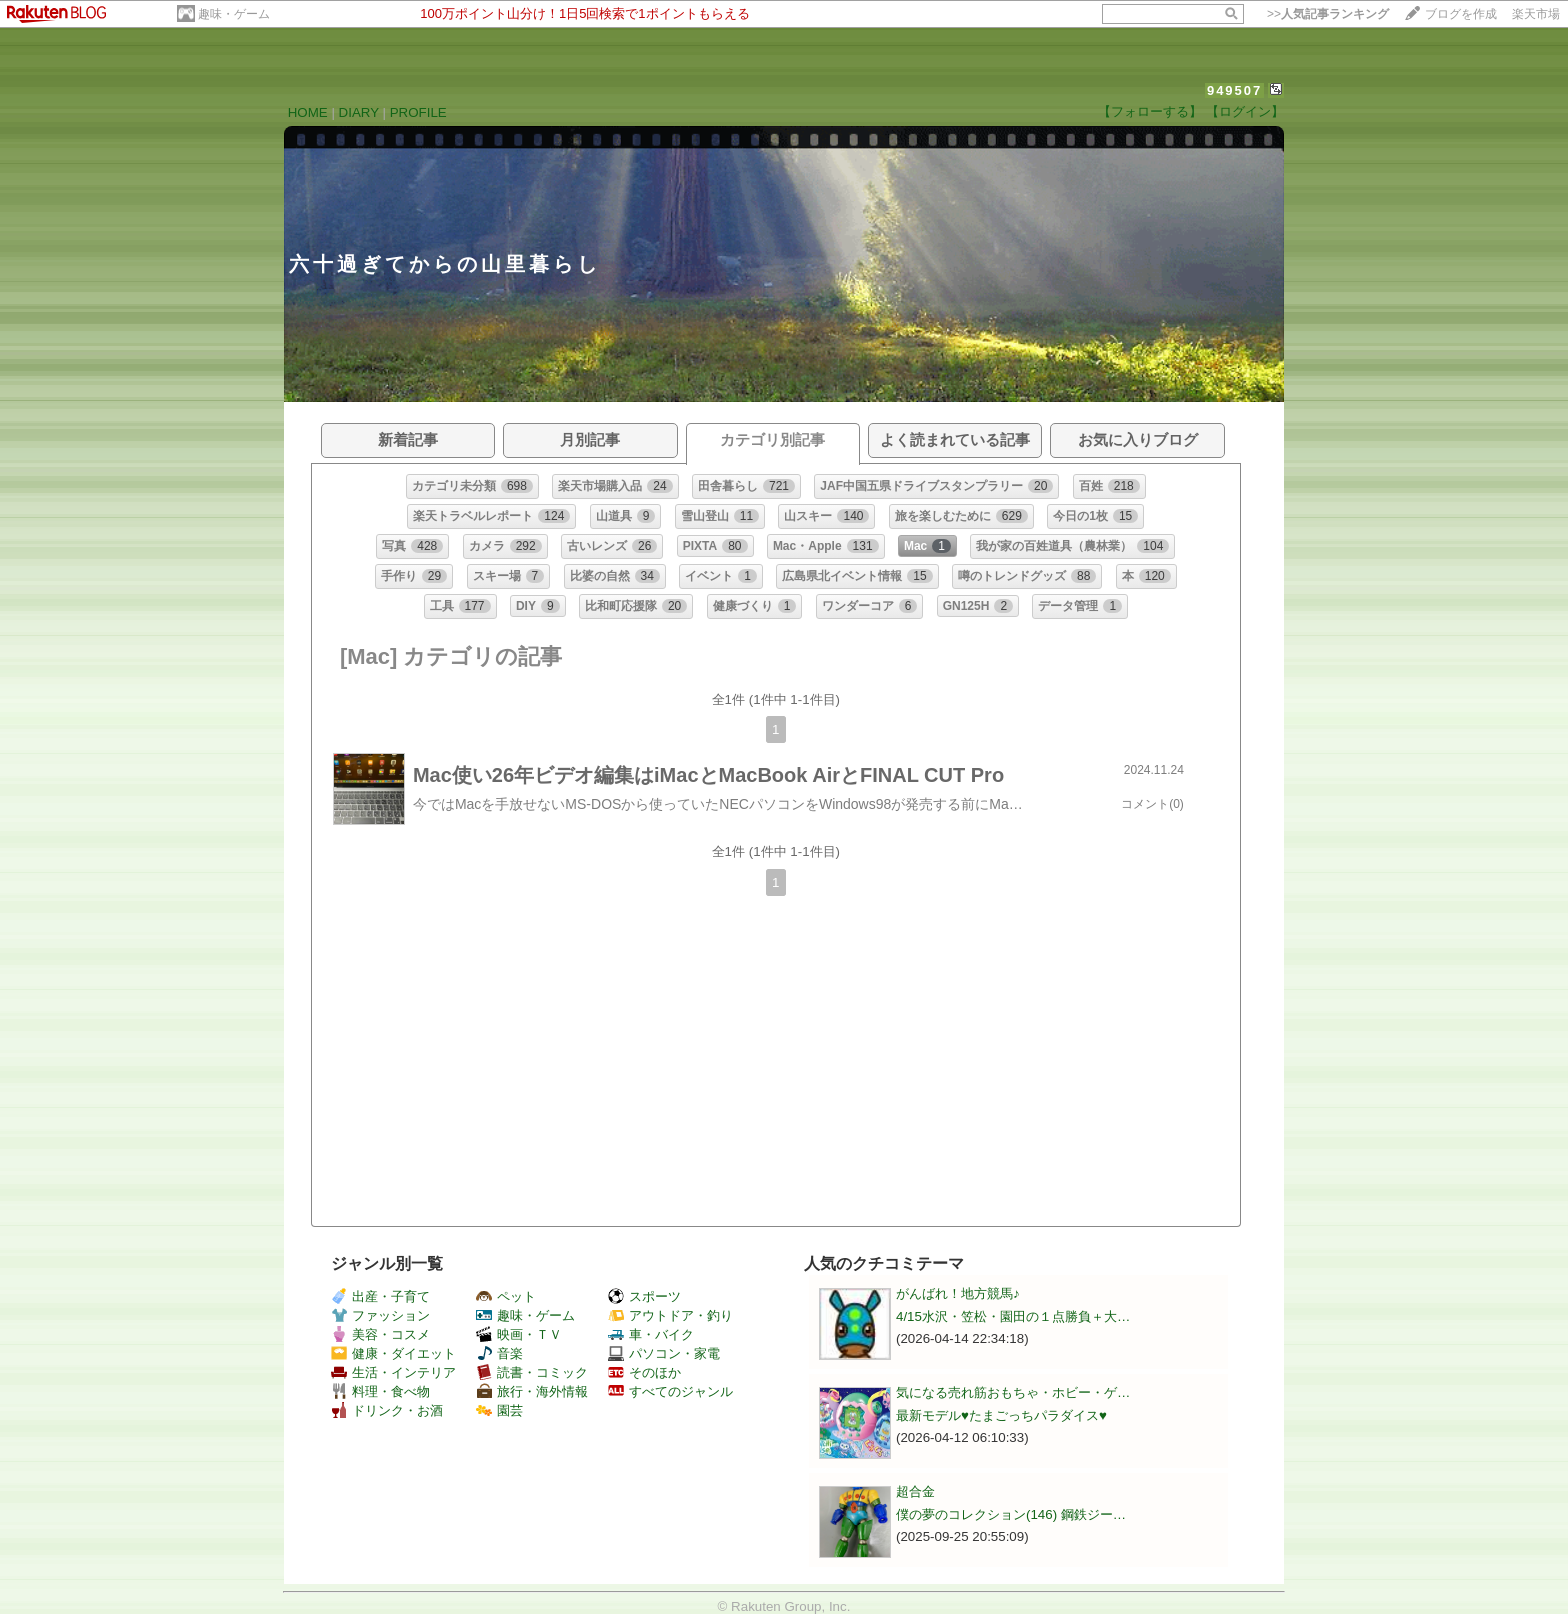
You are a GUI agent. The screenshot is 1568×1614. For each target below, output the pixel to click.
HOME (308, 112)
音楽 (499, 1353)
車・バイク (651, 1334)
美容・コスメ (380, 1334)
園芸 (499, 1410)
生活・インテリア (393, 1372)
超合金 (915, 1491)
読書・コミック (532, 1372)
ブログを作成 (1461, 14)
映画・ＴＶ (519, 1334)
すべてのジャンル (670, 1391)
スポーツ (644, 1296)
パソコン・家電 (664, 1353)
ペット (506, 1296)
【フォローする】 (1150, 111)
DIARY (359, 112)
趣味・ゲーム (234, 14)
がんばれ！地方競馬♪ (958, 1293)
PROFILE (418, 112)
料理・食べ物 (380, 1391)
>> (1328, 14)
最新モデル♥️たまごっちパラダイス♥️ (1001, 1415)
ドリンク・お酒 (387, 1410)
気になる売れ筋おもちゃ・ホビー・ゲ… (1013, 1392)
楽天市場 (1536, 14)
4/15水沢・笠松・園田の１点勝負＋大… (1013, 1316)
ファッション (380, 1315)
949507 (1234, 90)
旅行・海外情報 (532, 1391)
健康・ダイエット (393, 1353)
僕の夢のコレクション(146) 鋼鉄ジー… (1011, 1514)
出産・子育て (380, 1296)
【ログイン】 (1245, 111)
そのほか (644, 1372)
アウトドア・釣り (670, 1315)
